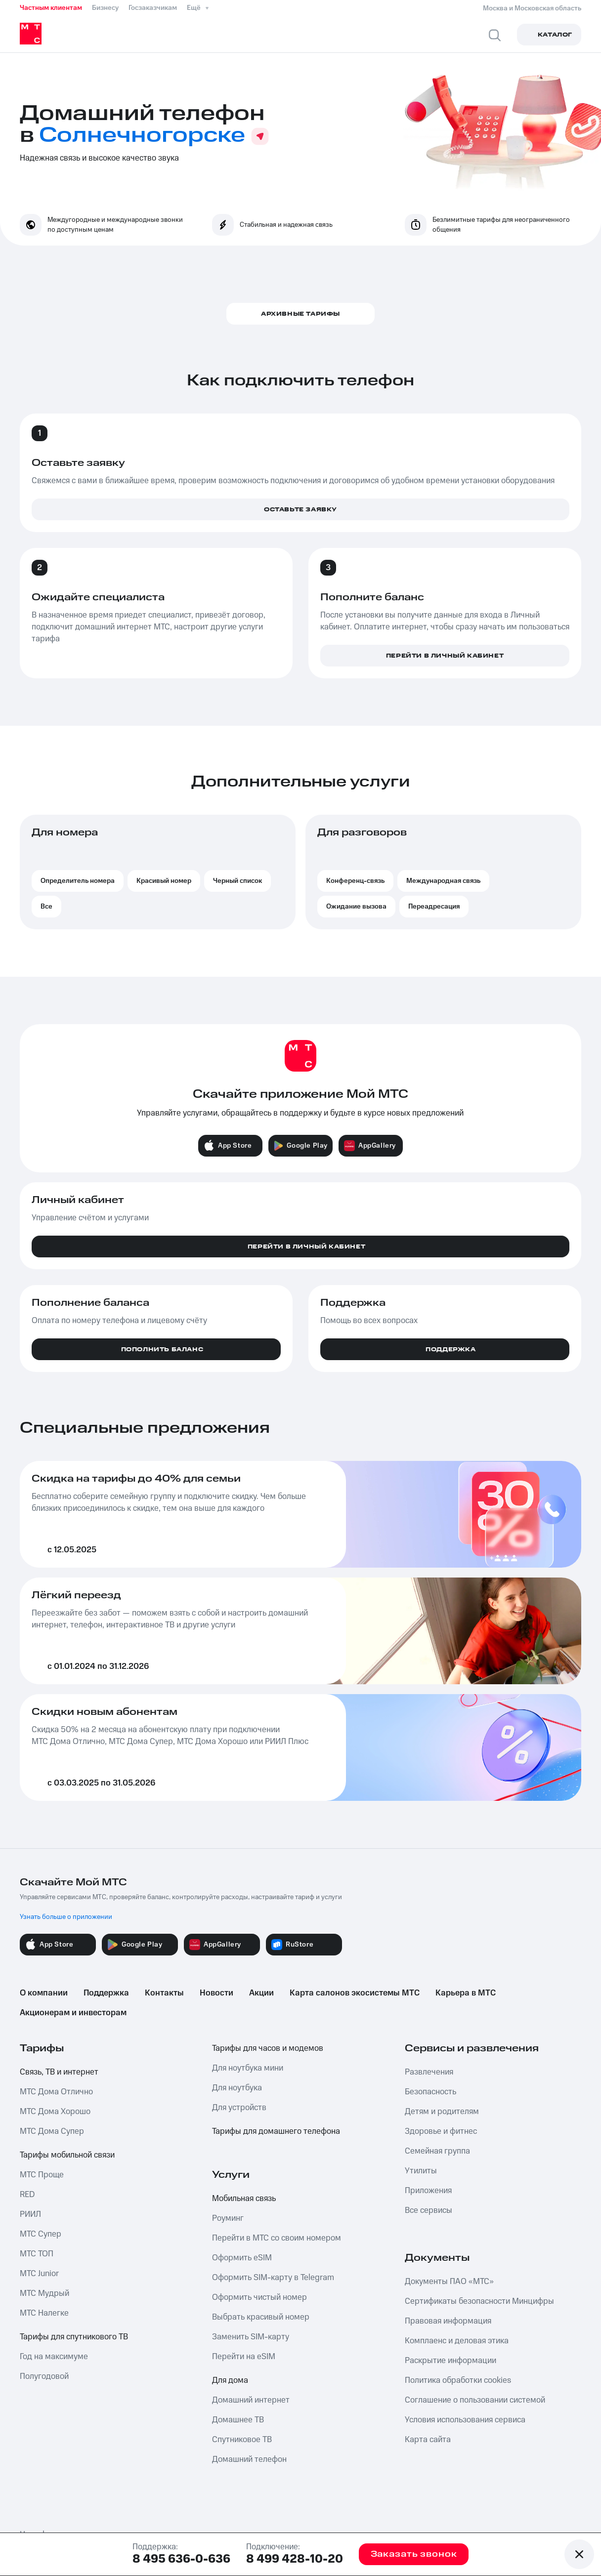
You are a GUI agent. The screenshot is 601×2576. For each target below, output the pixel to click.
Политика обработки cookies (458, 2380)
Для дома (230, 2380)
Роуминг (228, 2218)
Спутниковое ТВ (242, 2440)
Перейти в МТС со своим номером (276, 2238)
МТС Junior (39, 2274)
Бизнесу (105, 8)
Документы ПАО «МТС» (449, 2281)
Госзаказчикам (153, 8)
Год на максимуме (54, 2357)
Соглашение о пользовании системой (475, 2400)
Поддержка (106, 1993)
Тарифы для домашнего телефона (276, 2131)
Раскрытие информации (450, 2361)
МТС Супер (40, 2234)
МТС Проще (42, 2175)
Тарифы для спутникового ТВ (74, 2337)
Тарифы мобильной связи (67, 2155)
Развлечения (429, 2072)
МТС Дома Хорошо (55, 2112)
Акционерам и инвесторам (73, 2013)
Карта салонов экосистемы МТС (355, 1993)
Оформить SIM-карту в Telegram (273, 2278)
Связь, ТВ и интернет (59, 2072)
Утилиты (421, 2171)
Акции (261, 1993)
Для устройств (239, 2108)
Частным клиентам (51, 8)
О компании (44, 1993)
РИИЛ (30, 2214)
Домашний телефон (249, 2459)
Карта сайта (428, 2440)
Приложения (428, 2191)
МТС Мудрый (44, 2293)
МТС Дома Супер (52, 2131)
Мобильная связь (244, 2198)
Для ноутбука (237, 2088)
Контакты (164, 1993)
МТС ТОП (36, 2254)
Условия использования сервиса (465, 2420)
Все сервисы (428, 2210)
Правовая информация (448, 2321)
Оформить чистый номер (259, 2297)
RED (27, 2195)
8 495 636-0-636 (181, 2559)
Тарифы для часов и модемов (267, 2048)
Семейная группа (437, 2151)
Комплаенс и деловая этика (457, 2341)
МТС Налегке (44, 2313)
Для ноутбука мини (247, 2068)
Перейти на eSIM (243, 2357)
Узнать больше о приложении (66, 1917)
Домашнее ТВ (238, 2420)
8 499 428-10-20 (294, 2559)
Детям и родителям (442, 2112)
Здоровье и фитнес (441, 2131)
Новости (216, 1993)
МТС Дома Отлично (56, 2092)
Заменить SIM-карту (250, 2337)
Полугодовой (44, 2376)
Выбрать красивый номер (260, 2317)
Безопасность (430, 2092)
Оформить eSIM (242, 2258)
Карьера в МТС (465, 1993)
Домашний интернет (251, 2400)
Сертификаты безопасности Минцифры (479, 2301)
